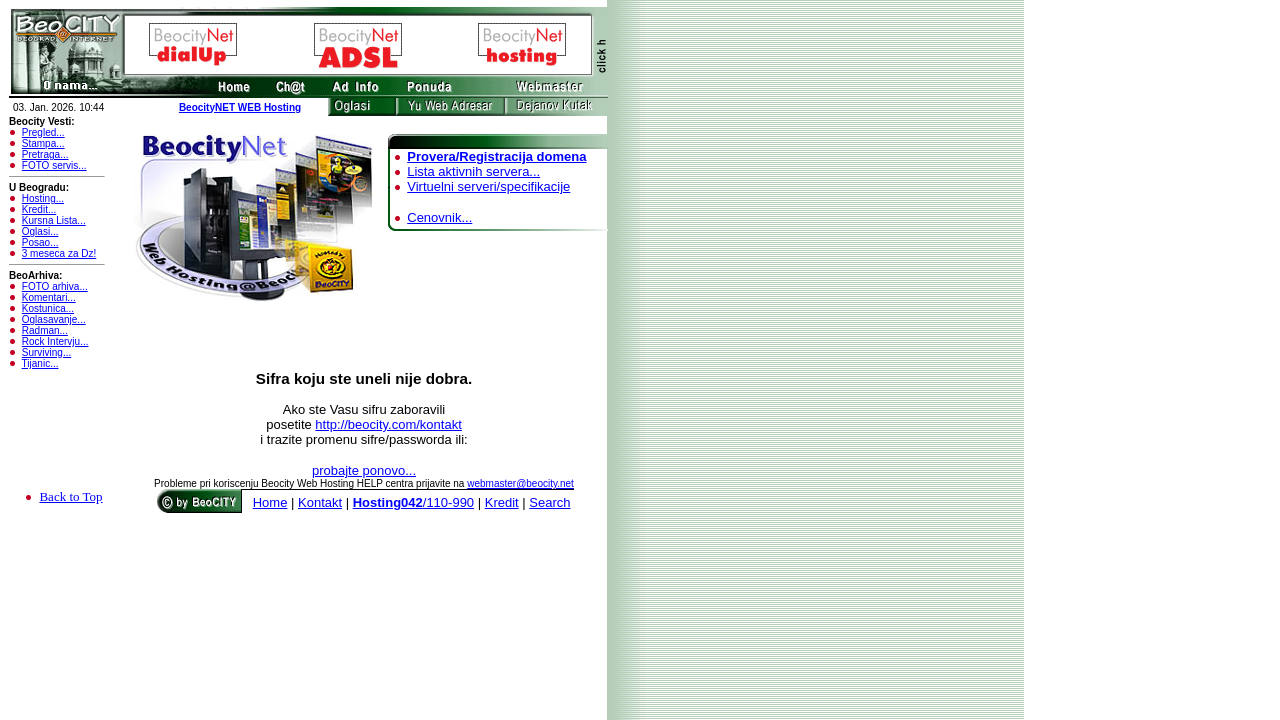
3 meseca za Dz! (59, 253)
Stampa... (43, 143)
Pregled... (43, 132)
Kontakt (320, 502)
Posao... (40, 242)
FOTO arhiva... (55, 286)
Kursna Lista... (54, 220)
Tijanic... (40, 363)
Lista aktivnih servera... (473, 171)
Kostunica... (48, 308)
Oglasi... (40, 231)
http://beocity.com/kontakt (388, 424)
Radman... (45, 330)
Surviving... (46, 352)
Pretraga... (45, 154)
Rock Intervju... (55, 341)
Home (270, 502)
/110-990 (413, 502)
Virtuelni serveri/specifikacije (488, 186)
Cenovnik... (439, 217)
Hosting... (43, 198)
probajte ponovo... (364, 470)
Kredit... (39, 209)
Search (549, 502)
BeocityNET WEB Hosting (240, 107)
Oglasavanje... (54, 319)
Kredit (502, 502)
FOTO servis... (54, 165)
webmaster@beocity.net (520, 483)
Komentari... (49, 297)
